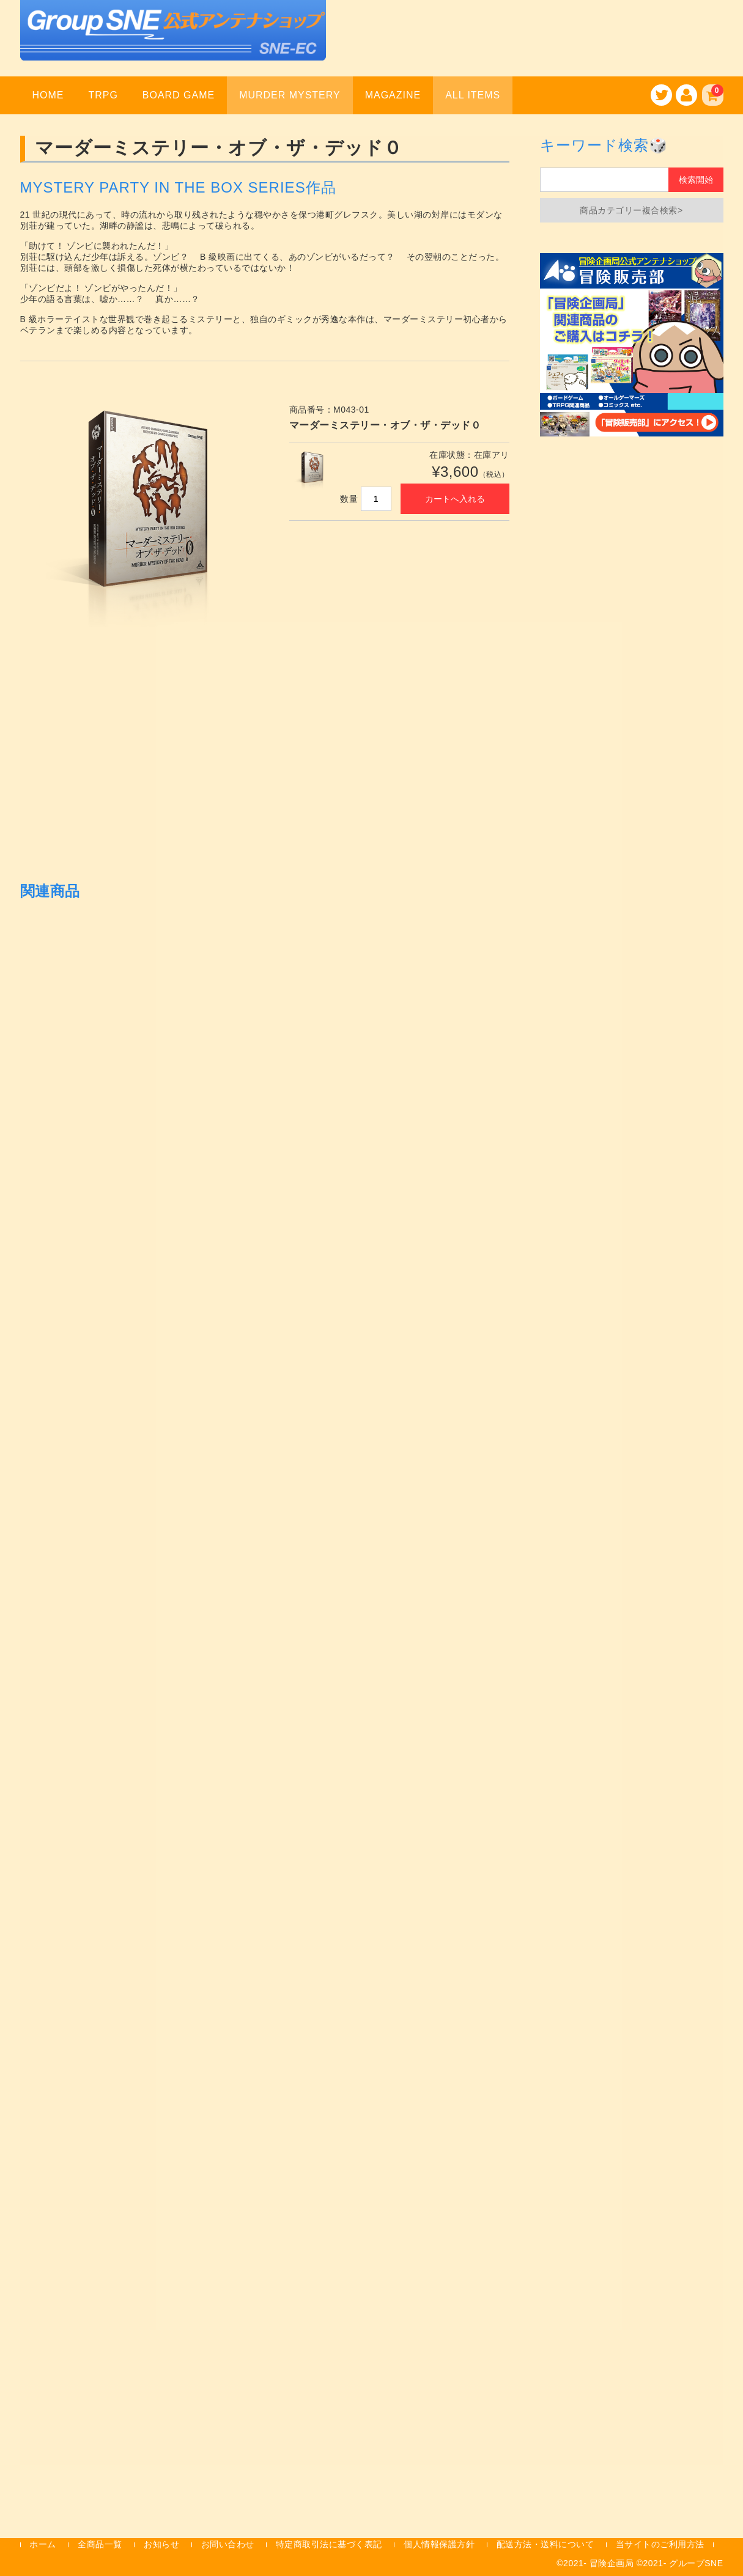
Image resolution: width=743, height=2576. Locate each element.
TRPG (102, 95)
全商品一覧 (100, 2544)
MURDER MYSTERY (290, 95)
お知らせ (161, 2544)
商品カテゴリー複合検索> (631, 210)
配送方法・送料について (545, 2544)
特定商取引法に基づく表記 (329, 2544)
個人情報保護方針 (439, 2544)
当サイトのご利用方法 (660, 2544)
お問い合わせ (227, 2544)
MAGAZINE (393, 95)
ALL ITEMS (472, 95)
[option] (142, 512)
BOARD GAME (178, 95)
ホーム (42, 2544)
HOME (48, 95)
